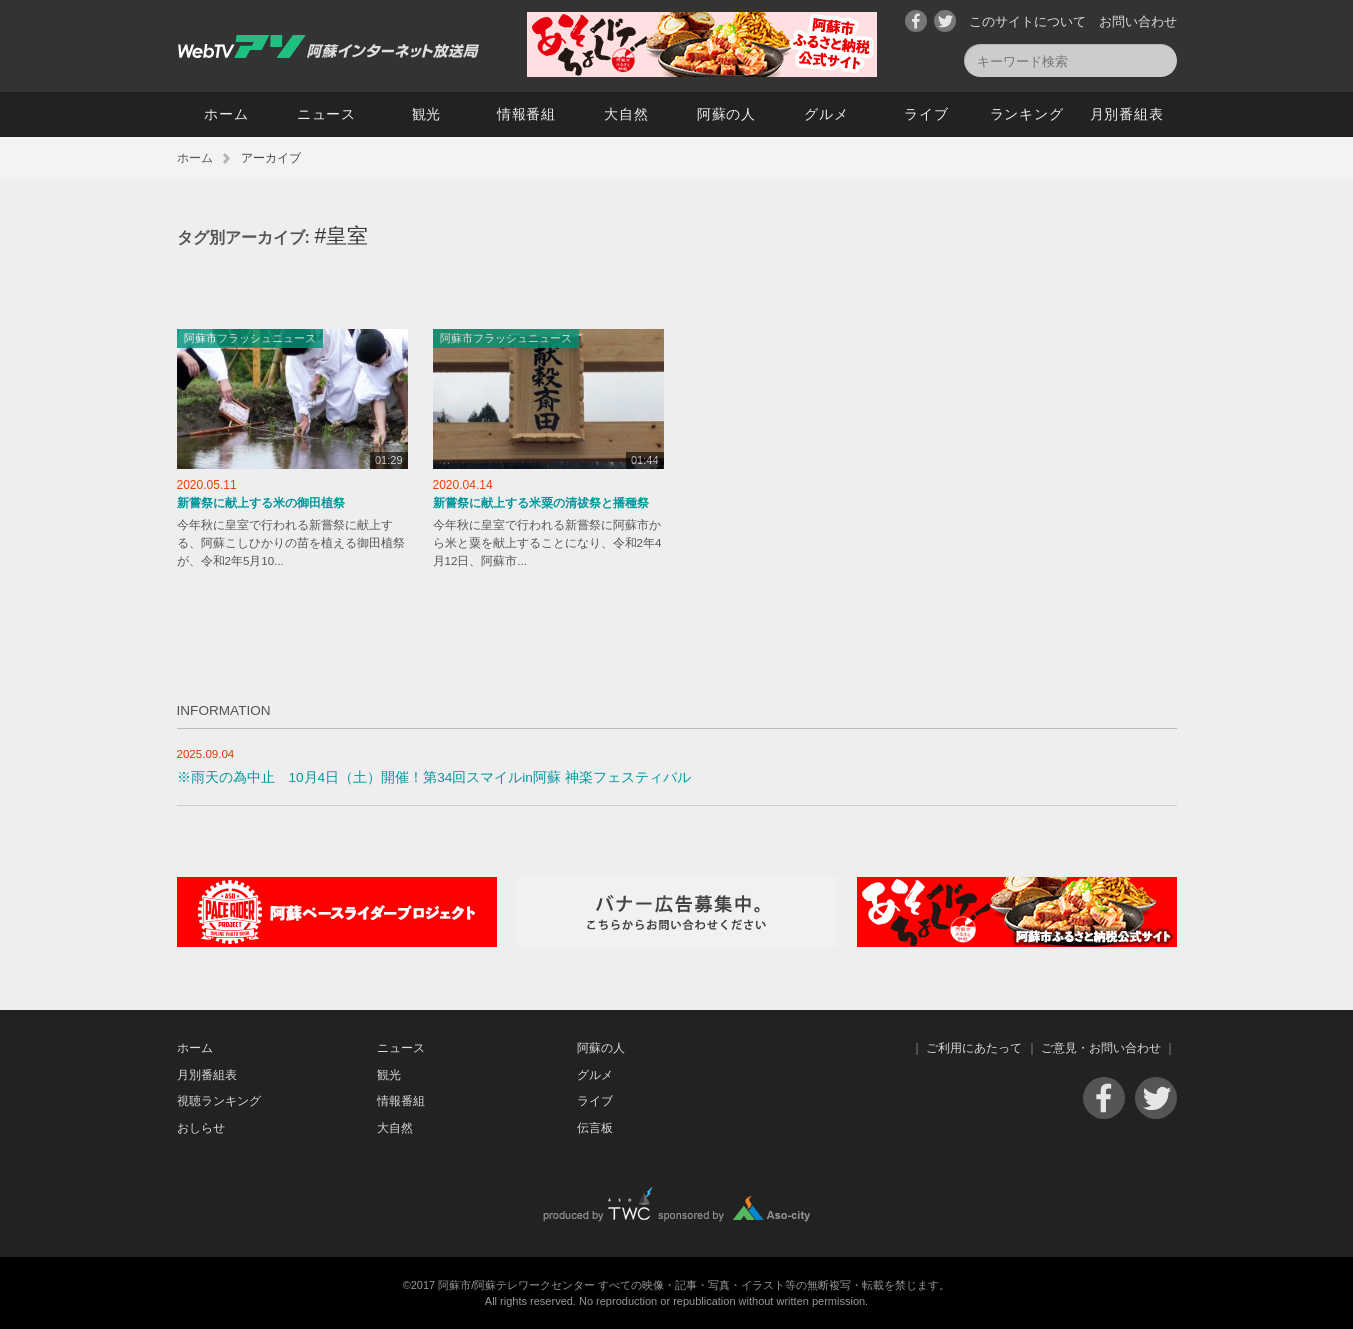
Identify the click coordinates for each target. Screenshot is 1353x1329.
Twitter (945, 21)
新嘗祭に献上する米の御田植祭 (261, 503)
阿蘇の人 (726, 114)
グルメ (826, 114)
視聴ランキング (219, 1101)
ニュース (326, 114)
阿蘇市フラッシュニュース (250, 338)
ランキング (1027, 114)
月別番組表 (1127, 114)
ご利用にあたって (974, 1048)
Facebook (916, 21)
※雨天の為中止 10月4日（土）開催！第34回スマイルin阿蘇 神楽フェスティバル (434, 777)
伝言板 (595, 1128)
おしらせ (201, 1128)
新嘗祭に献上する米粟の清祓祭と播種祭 (541, 503)
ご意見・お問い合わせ (1101, 1048)
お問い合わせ (1138, 21)
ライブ (926, 114)
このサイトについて (1027, 21)
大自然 (626, 114)
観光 (426, 114)
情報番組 (526, 114)
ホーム (226, 114)
